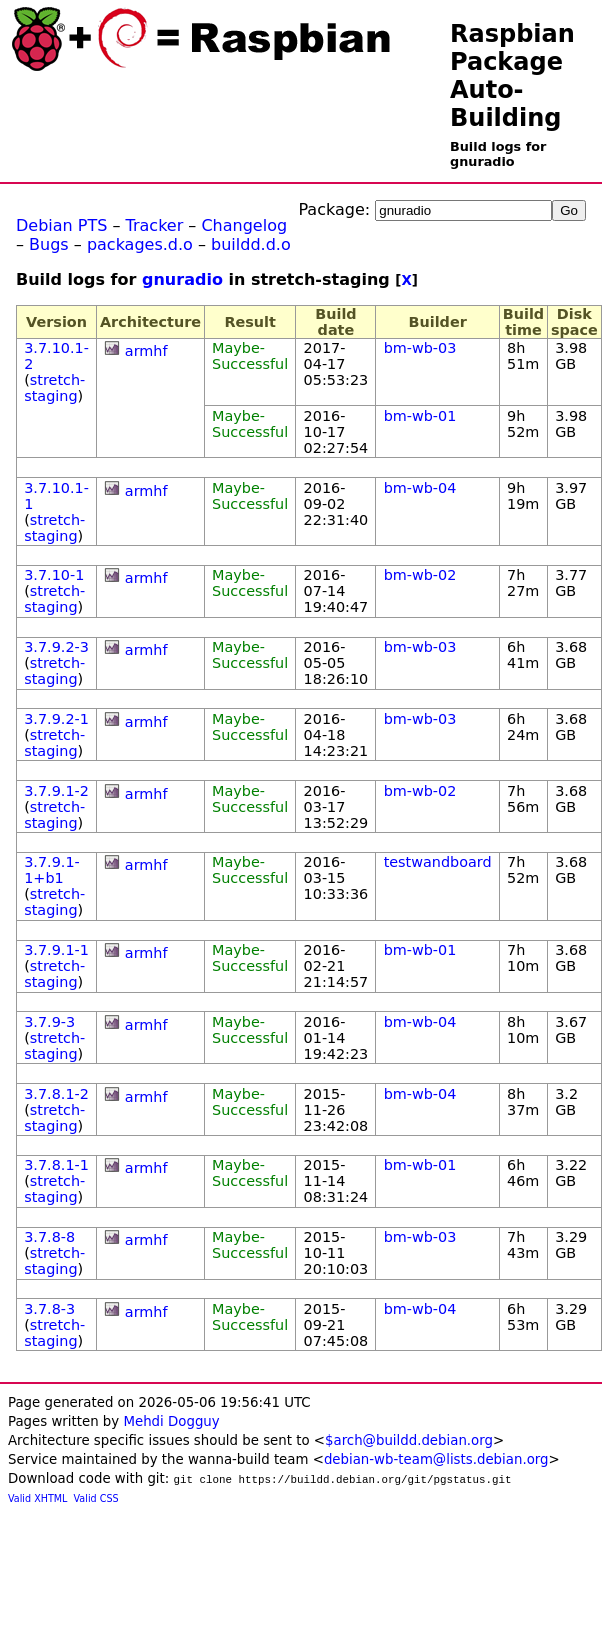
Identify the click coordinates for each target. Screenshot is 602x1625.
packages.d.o (140, 244)
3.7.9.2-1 (56, 719)
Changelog (244, 225)
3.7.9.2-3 (56, 647)
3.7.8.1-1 (56, 1165)
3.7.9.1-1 (56, 950)
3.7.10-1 (54, 575)
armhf (146, 351)
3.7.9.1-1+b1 (52, 870)
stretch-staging (54, 388)
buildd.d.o (251, 244)
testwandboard (438, 862)
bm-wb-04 (420, 488)
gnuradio (182, 279)
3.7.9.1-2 (56, 791)
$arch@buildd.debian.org (409, 1440)
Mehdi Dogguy (171, 1421)
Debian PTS (61, 225)
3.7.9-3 (49, 1022)
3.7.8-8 (49, 1237)
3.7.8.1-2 (56, 1094)
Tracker (155, 225)
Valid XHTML (37, 1498)
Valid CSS (96, 1498)
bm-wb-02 (420, 575)
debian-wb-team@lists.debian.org (436, 1459)
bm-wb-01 (420, 416)
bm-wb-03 (420, 348)
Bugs (49, 244)
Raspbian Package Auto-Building (512, 76)
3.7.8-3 (49, 1309)
